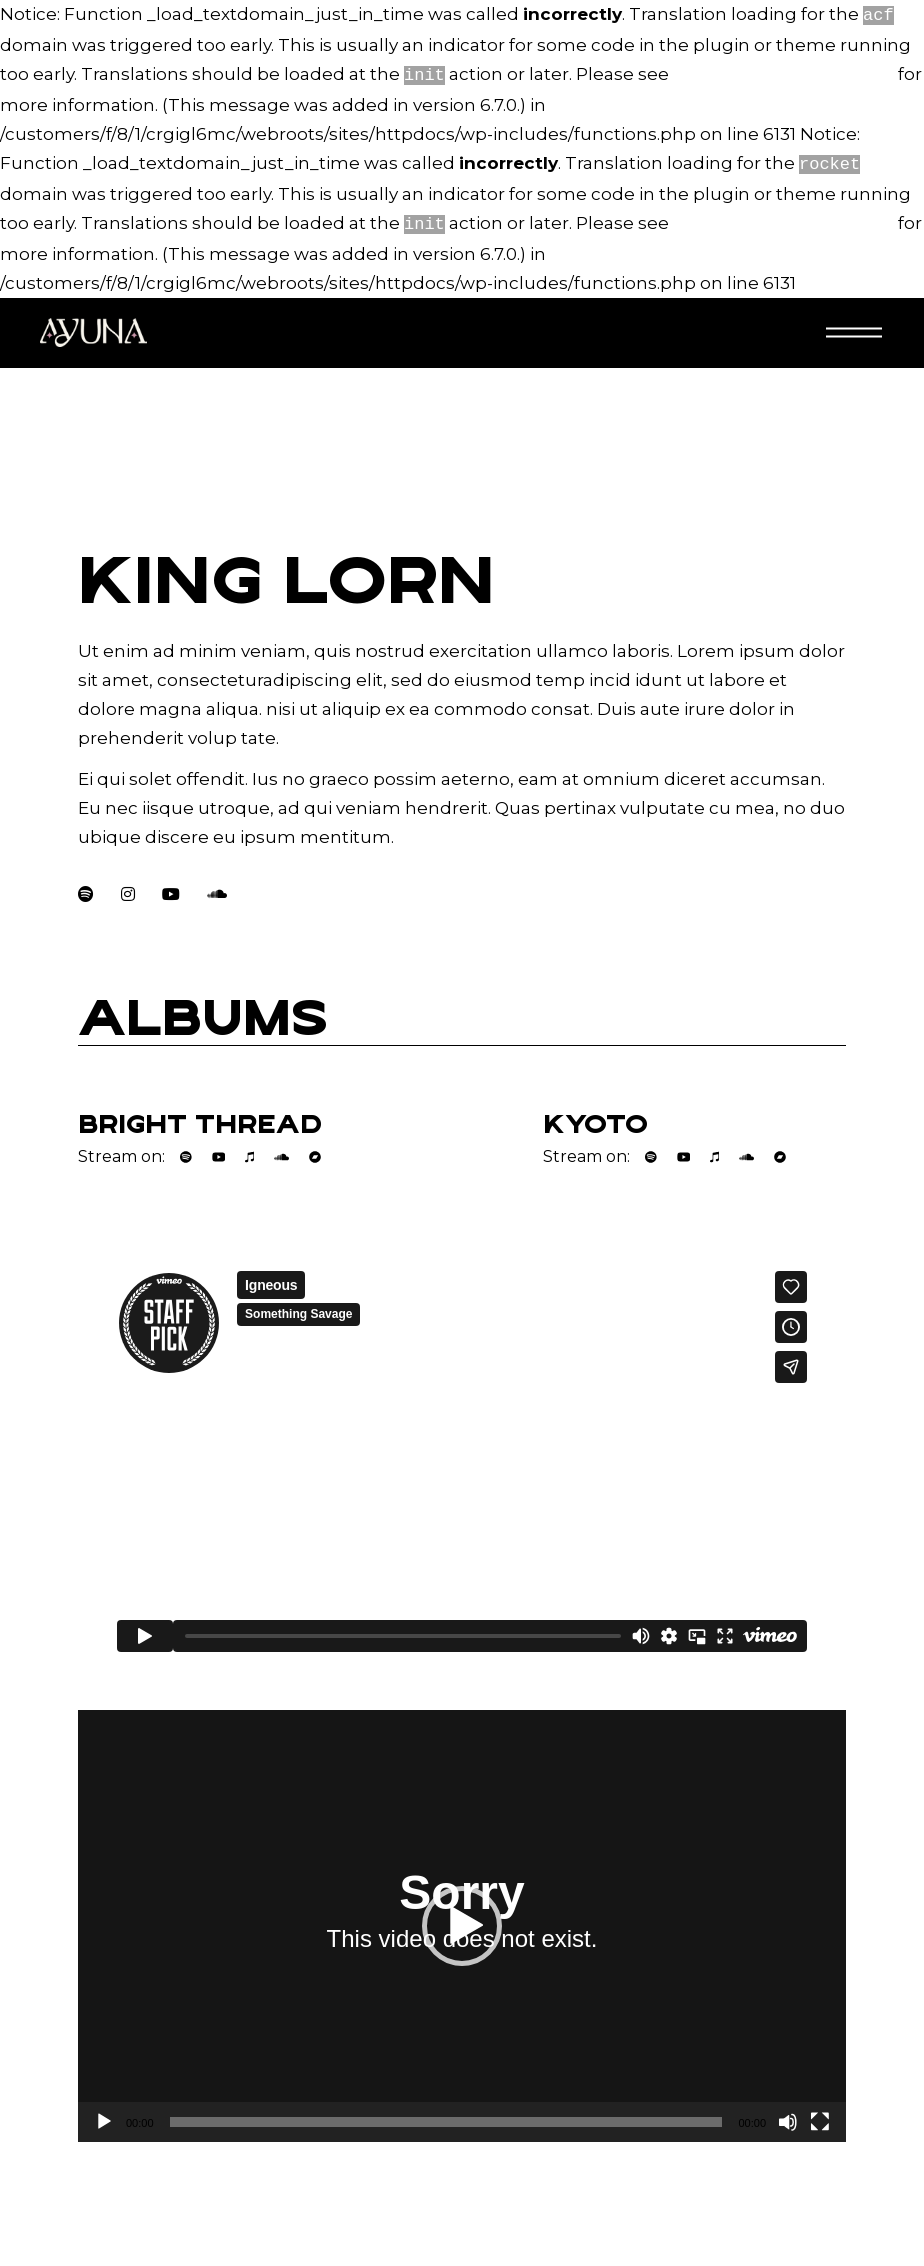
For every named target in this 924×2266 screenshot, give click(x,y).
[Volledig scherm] (820, 2114)
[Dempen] (788, 2114)
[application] (462, 1918)
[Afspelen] (104, 2114)
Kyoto (595, 1116)
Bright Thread (200, 1116)
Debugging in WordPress (783, 72)
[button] (462, 1918)
